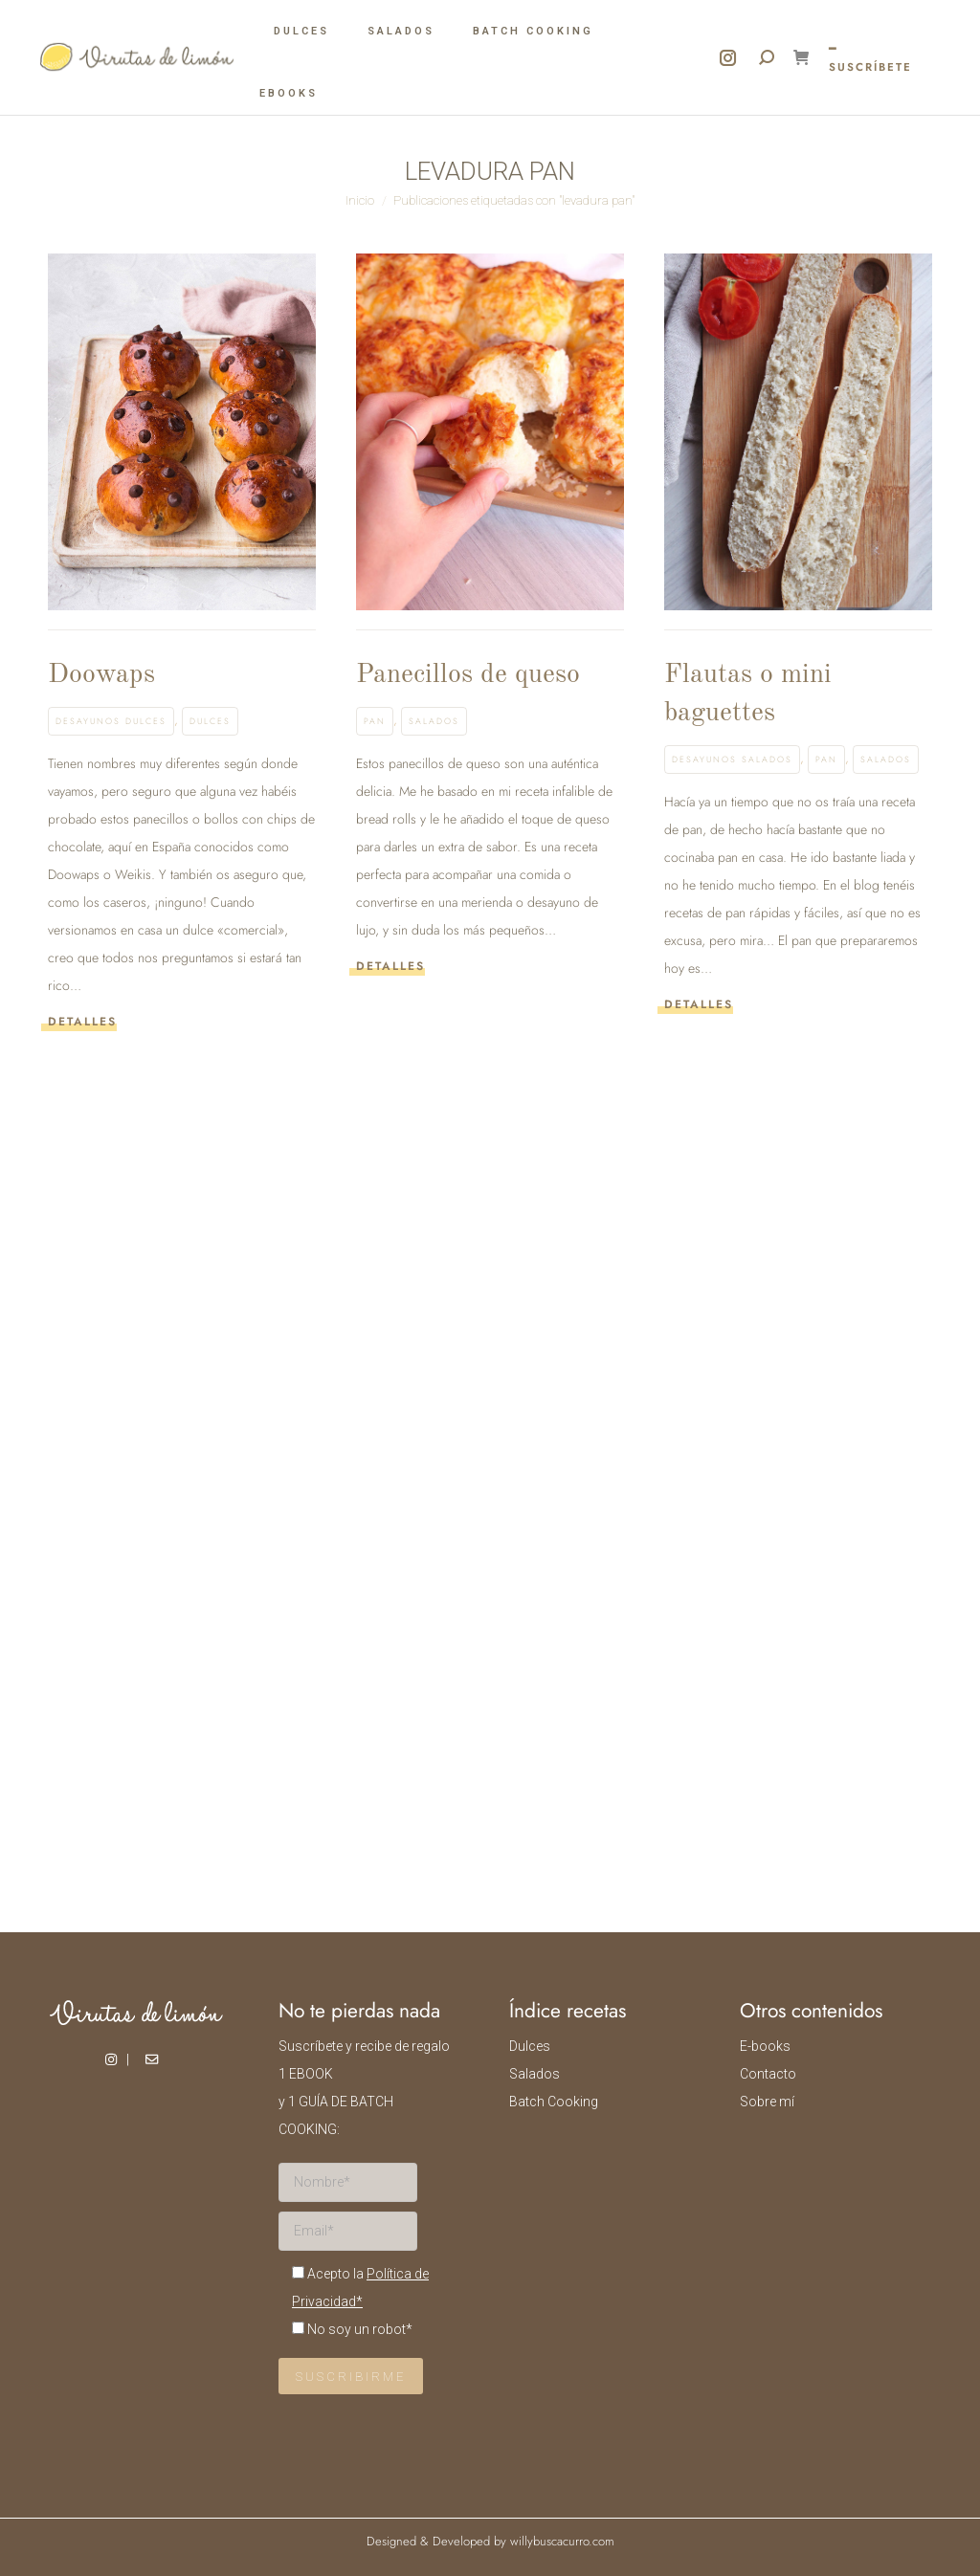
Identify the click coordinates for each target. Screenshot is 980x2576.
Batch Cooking (553, 2101)
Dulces (210, 721)
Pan (375, 721)
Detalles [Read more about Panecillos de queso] (390, 966)
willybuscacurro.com (562, 2541)
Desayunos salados (732, 759)
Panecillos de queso (468, 675)
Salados (434, 721)
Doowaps (101, 675)
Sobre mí (767, 2101)
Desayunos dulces (111, 721)
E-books (765, 2046)
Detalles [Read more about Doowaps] (82, 1022)
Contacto (768, 2073)
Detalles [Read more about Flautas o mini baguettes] (698, 1005)
